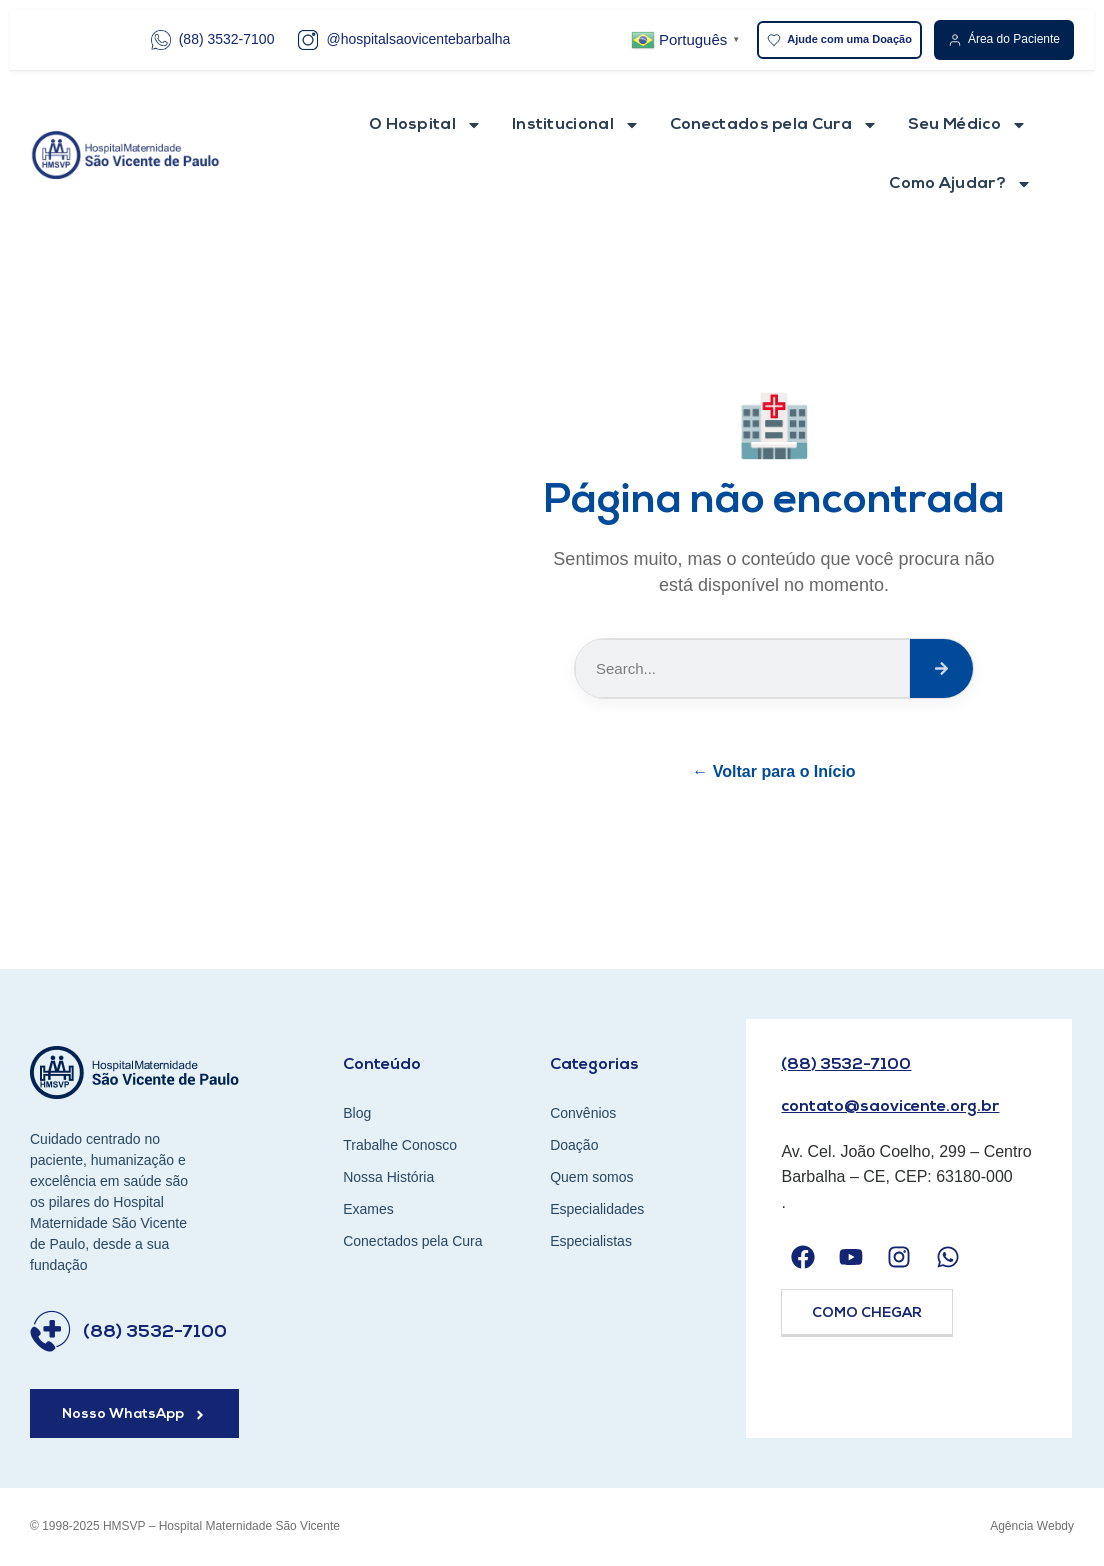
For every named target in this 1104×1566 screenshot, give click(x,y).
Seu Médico (967, 125)
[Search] (941, 668)
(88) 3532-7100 (213, 40)
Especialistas (591, 1241)
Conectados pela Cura (774, 125)
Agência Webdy (1032, 1526)
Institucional (576, 125)
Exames (368, 1209)
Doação (574, 1145)
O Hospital (425, 125)
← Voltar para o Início (773, 771)
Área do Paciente (1004, 39)
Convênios (583, 1113)
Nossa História (388, 1177)
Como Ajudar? (960, 184)
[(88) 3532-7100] (50, 1331)
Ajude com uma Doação (839, 40)
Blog (357, 1113)
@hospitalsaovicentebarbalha (404, 40)
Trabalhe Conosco (400, 1145)
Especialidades (597, 1209)
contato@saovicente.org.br (890, 1107)
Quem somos (591, 1177)
